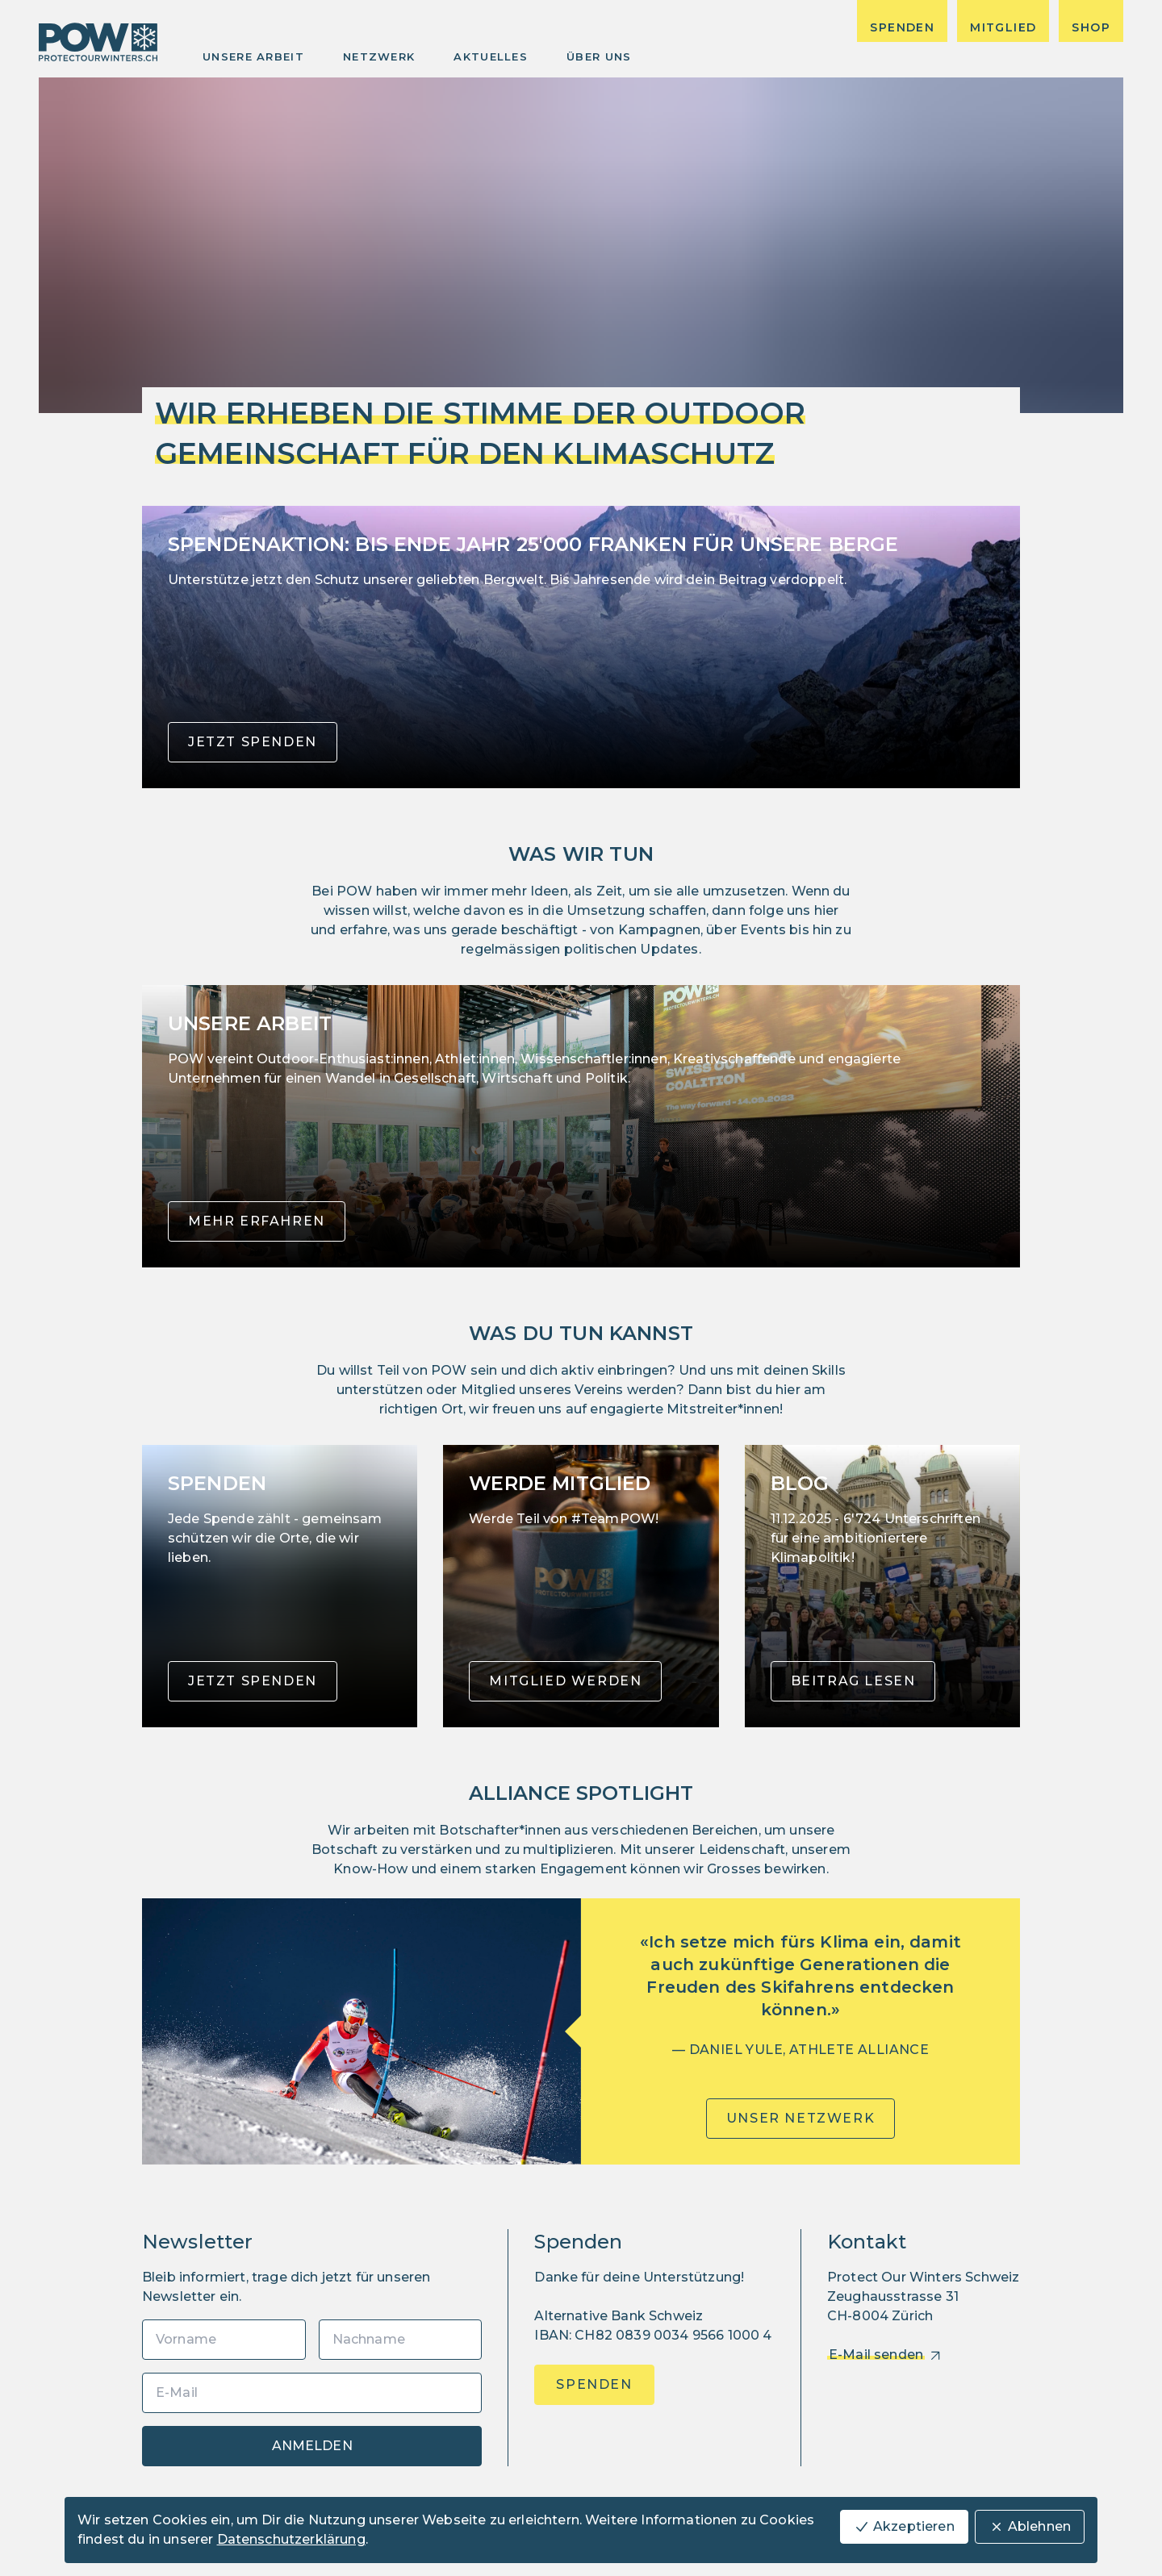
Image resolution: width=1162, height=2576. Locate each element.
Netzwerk (379, 56)
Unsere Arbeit (253, 56)
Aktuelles (491, 56)
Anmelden (312, 2445)
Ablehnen (1030, 2527)
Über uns (598, 56)
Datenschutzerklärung (291, 2539)
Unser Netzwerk (800, 2118)
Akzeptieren (904, 2527)
